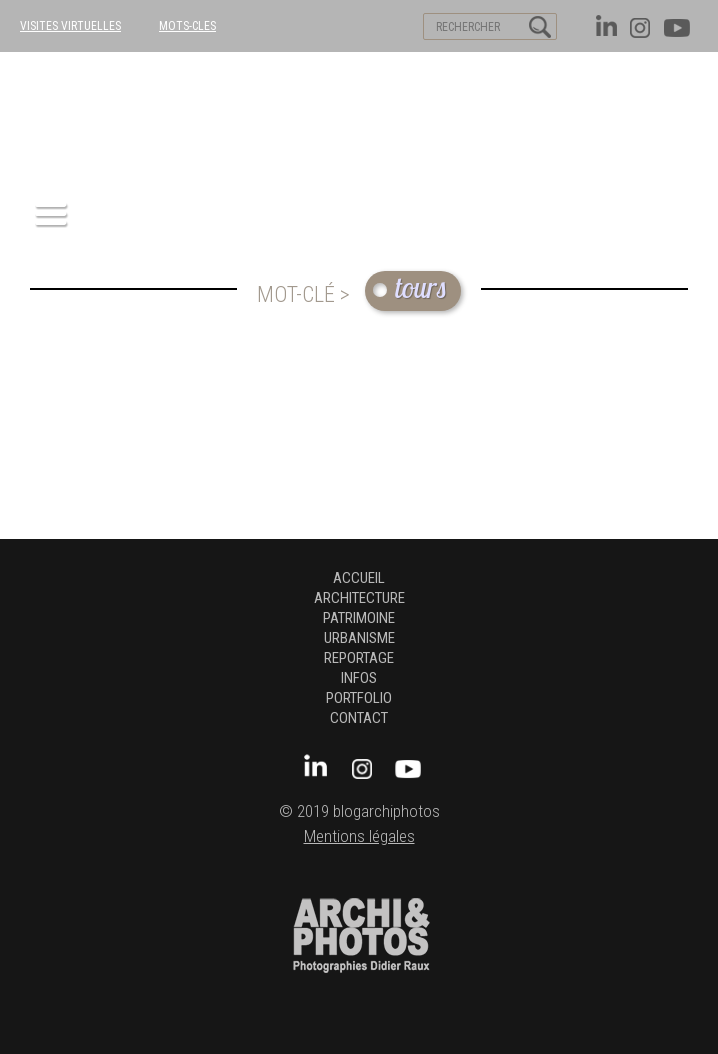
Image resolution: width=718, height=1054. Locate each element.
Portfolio (359, 698)
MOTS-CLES (187, 26)
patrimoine (359, 618)
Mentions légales (359, 836)
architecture (359, 598)
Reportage (359, 658)
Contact (359, 718)
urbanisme (359, 638)
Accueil (359, 578)
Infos (359, 678)
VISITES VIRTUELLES (70, 26)
